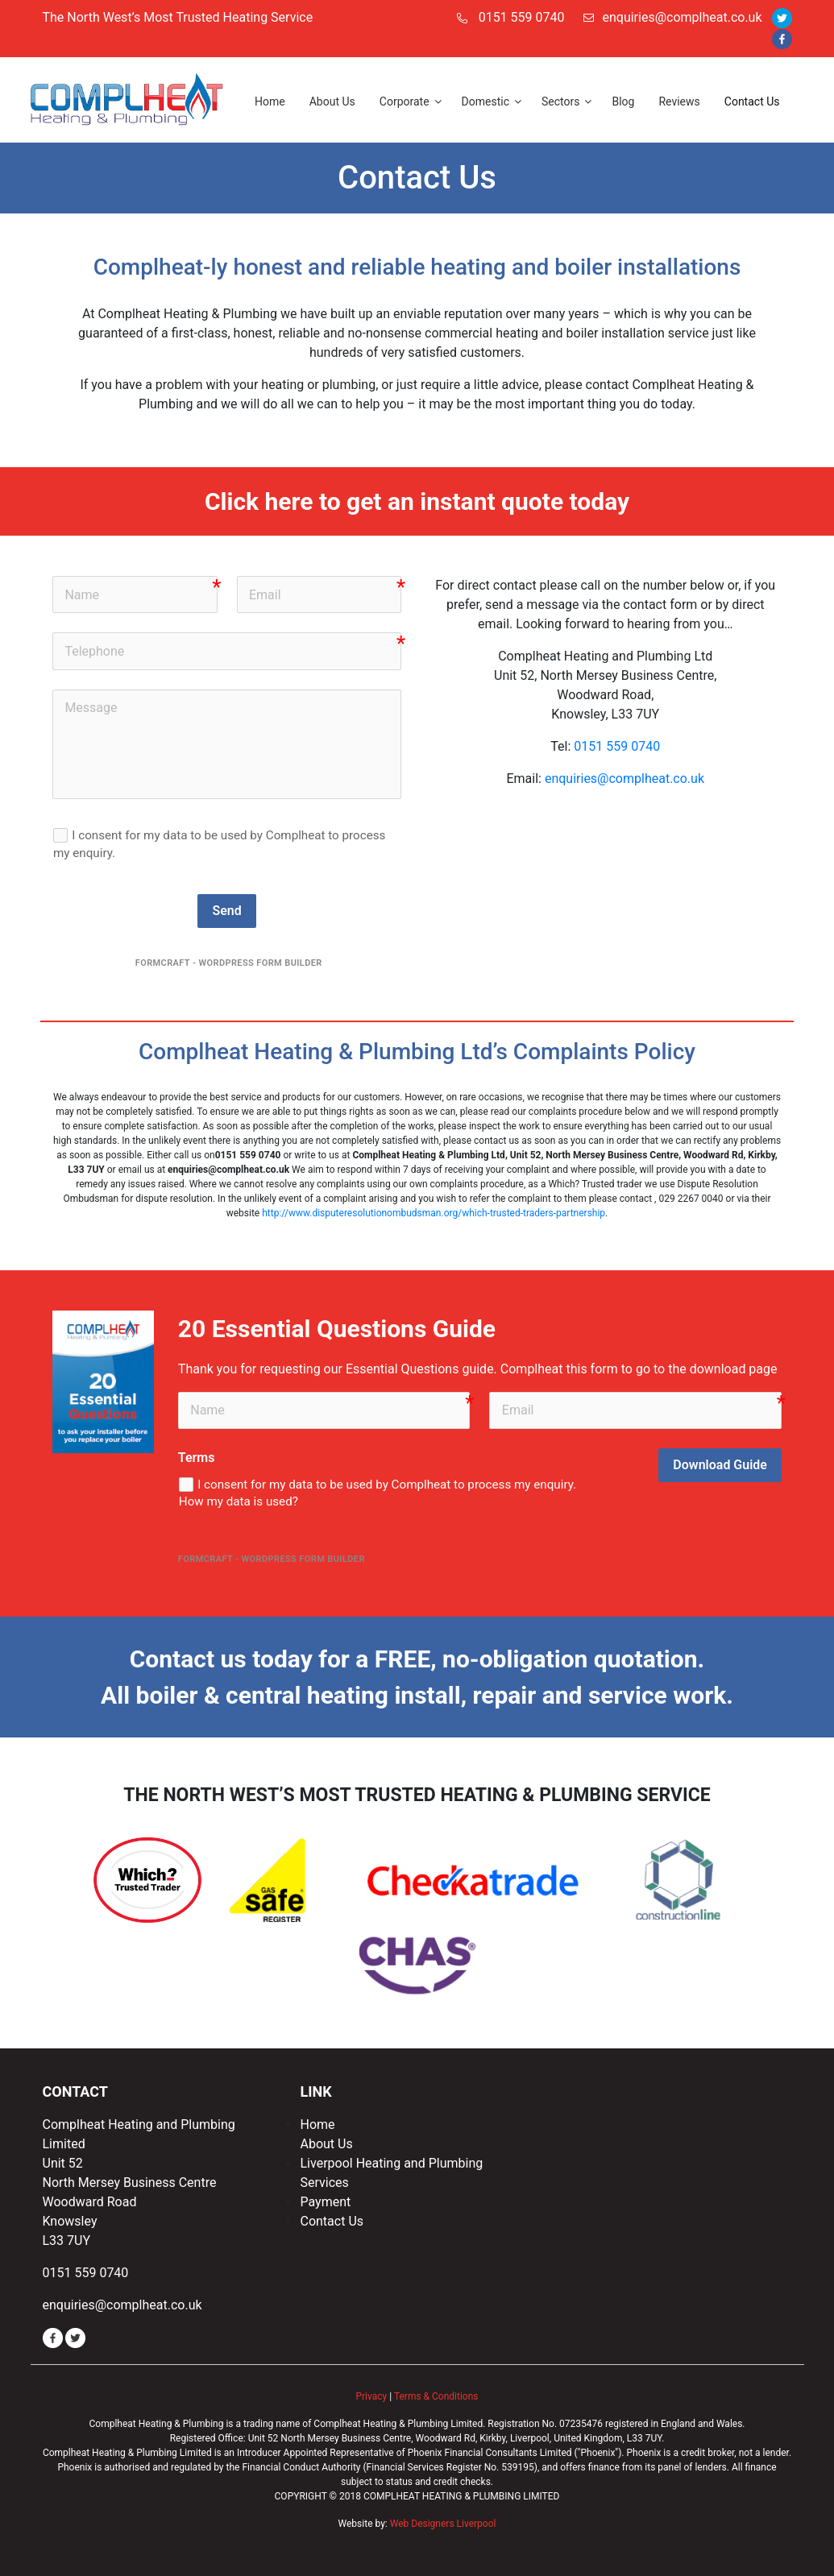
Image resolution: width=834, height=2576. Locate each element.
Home (317, 2124)
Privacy (371, 2396)
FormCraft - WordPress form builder (228, 963)
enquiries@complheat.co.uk (672, 17)
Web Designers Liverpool (443, 2523)
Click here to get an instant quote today (417, 501)
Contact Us (331, 2221)
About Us (326, 2143)
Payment (325, 2201)
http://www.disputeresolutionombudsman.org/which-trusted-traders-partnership (433, 1213)
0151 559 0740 (522, 17)
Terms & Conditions (436, 2396)
